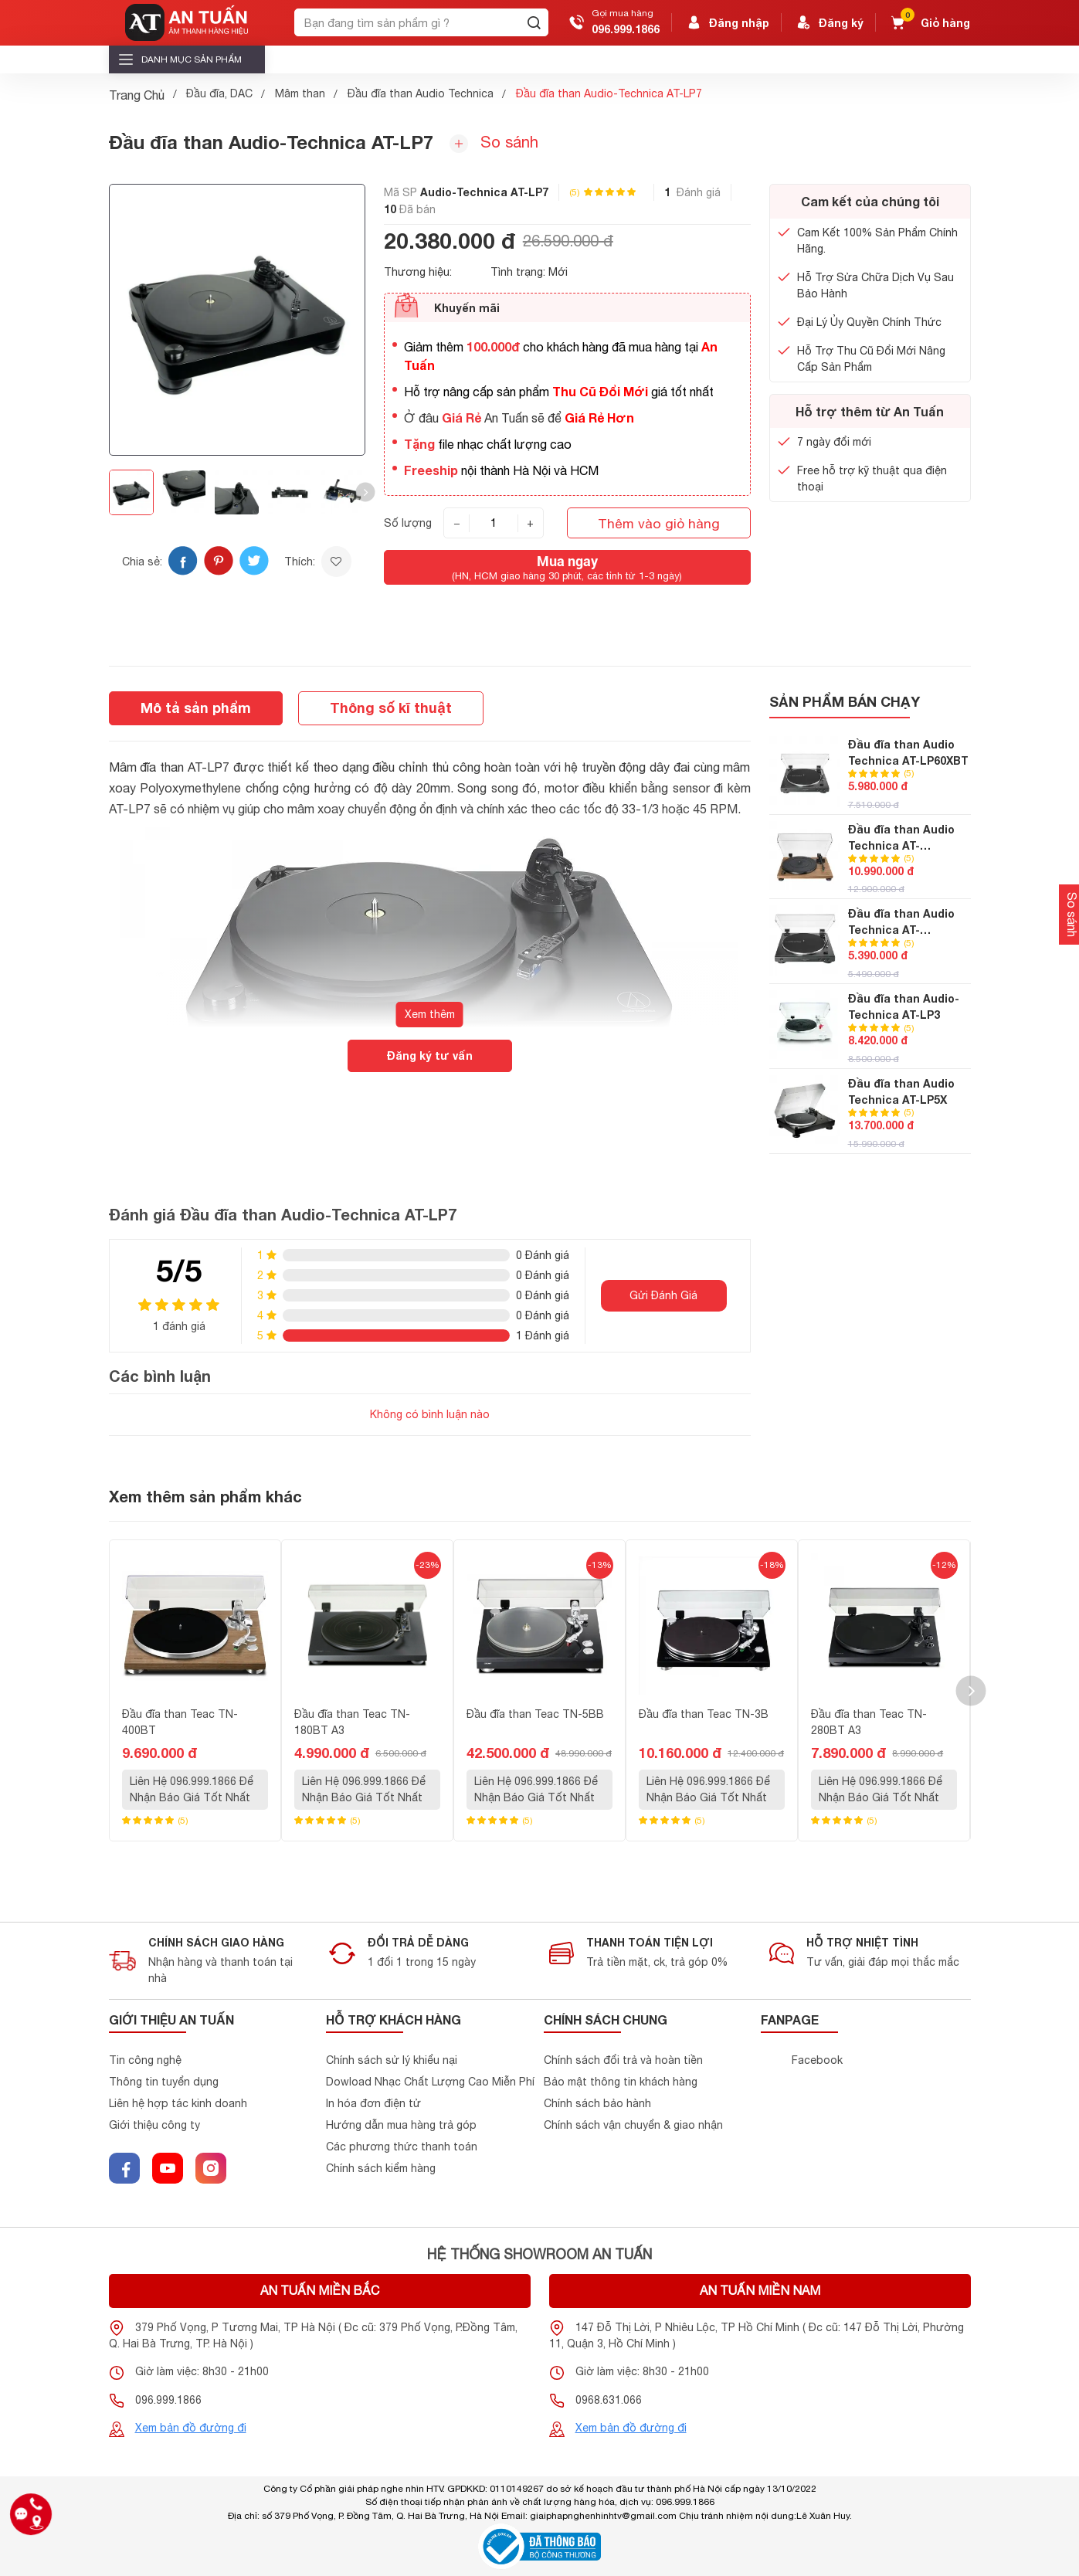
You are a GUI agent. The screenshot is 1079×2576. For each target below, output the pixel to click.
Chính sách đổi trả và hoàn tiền (623, 2060)
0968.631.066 (608, 2400)
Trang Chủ (137, 95)
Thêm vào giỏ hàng (659, 523)
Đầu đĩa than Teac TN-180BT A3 (352, 1722)
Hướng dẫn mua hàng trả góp (401, 2125)
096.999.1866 (626, 29)
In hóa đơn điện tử (373, 2103)
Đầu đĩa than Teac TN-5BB (535, 1714)
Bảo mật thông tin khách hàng (620, 2081)
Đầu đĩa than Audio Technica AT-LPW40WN (901, 838)
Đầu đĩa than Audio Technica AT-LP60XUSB (901, 922)
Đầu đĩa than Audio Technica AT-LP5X (901, 1091)
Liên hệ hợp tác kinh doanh (178, 2103)
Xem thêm (430, 1014)
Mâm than (300, 93)
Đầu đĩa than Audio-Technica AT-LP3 (903, 1006)
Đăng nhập (726, 22)
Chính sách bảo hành (597, 2103)
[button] (365, 492)
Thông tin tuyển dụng (164, 2081)
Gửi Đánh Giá (663, 1295)
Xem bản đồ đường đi (190, 2428)
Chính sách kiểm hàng (381, 2168)
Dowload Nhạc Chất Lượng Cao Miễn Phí (430, 2081)
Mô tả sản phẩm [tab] (196, 707)
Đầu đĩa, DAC (219, 93)
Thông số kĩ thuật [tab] (391, 707)
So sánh (494, 143)
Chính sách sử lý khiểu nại (391, 2060)
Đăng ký (829, 22)
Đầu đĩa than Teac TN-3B (704, 1714)
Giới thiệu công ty (154, 2125)
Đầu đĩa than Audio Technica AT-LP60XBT (908, 752)
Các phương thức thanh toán (401, 2146)
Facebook (817, 2060)
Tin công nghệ (145, 2060)
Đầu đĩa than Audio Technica (421, 93)
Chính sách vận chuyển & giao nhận (633, 2125)
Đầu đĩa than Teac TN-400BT (180, 1722)
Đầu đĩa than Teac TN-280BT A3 (869, 1722)
